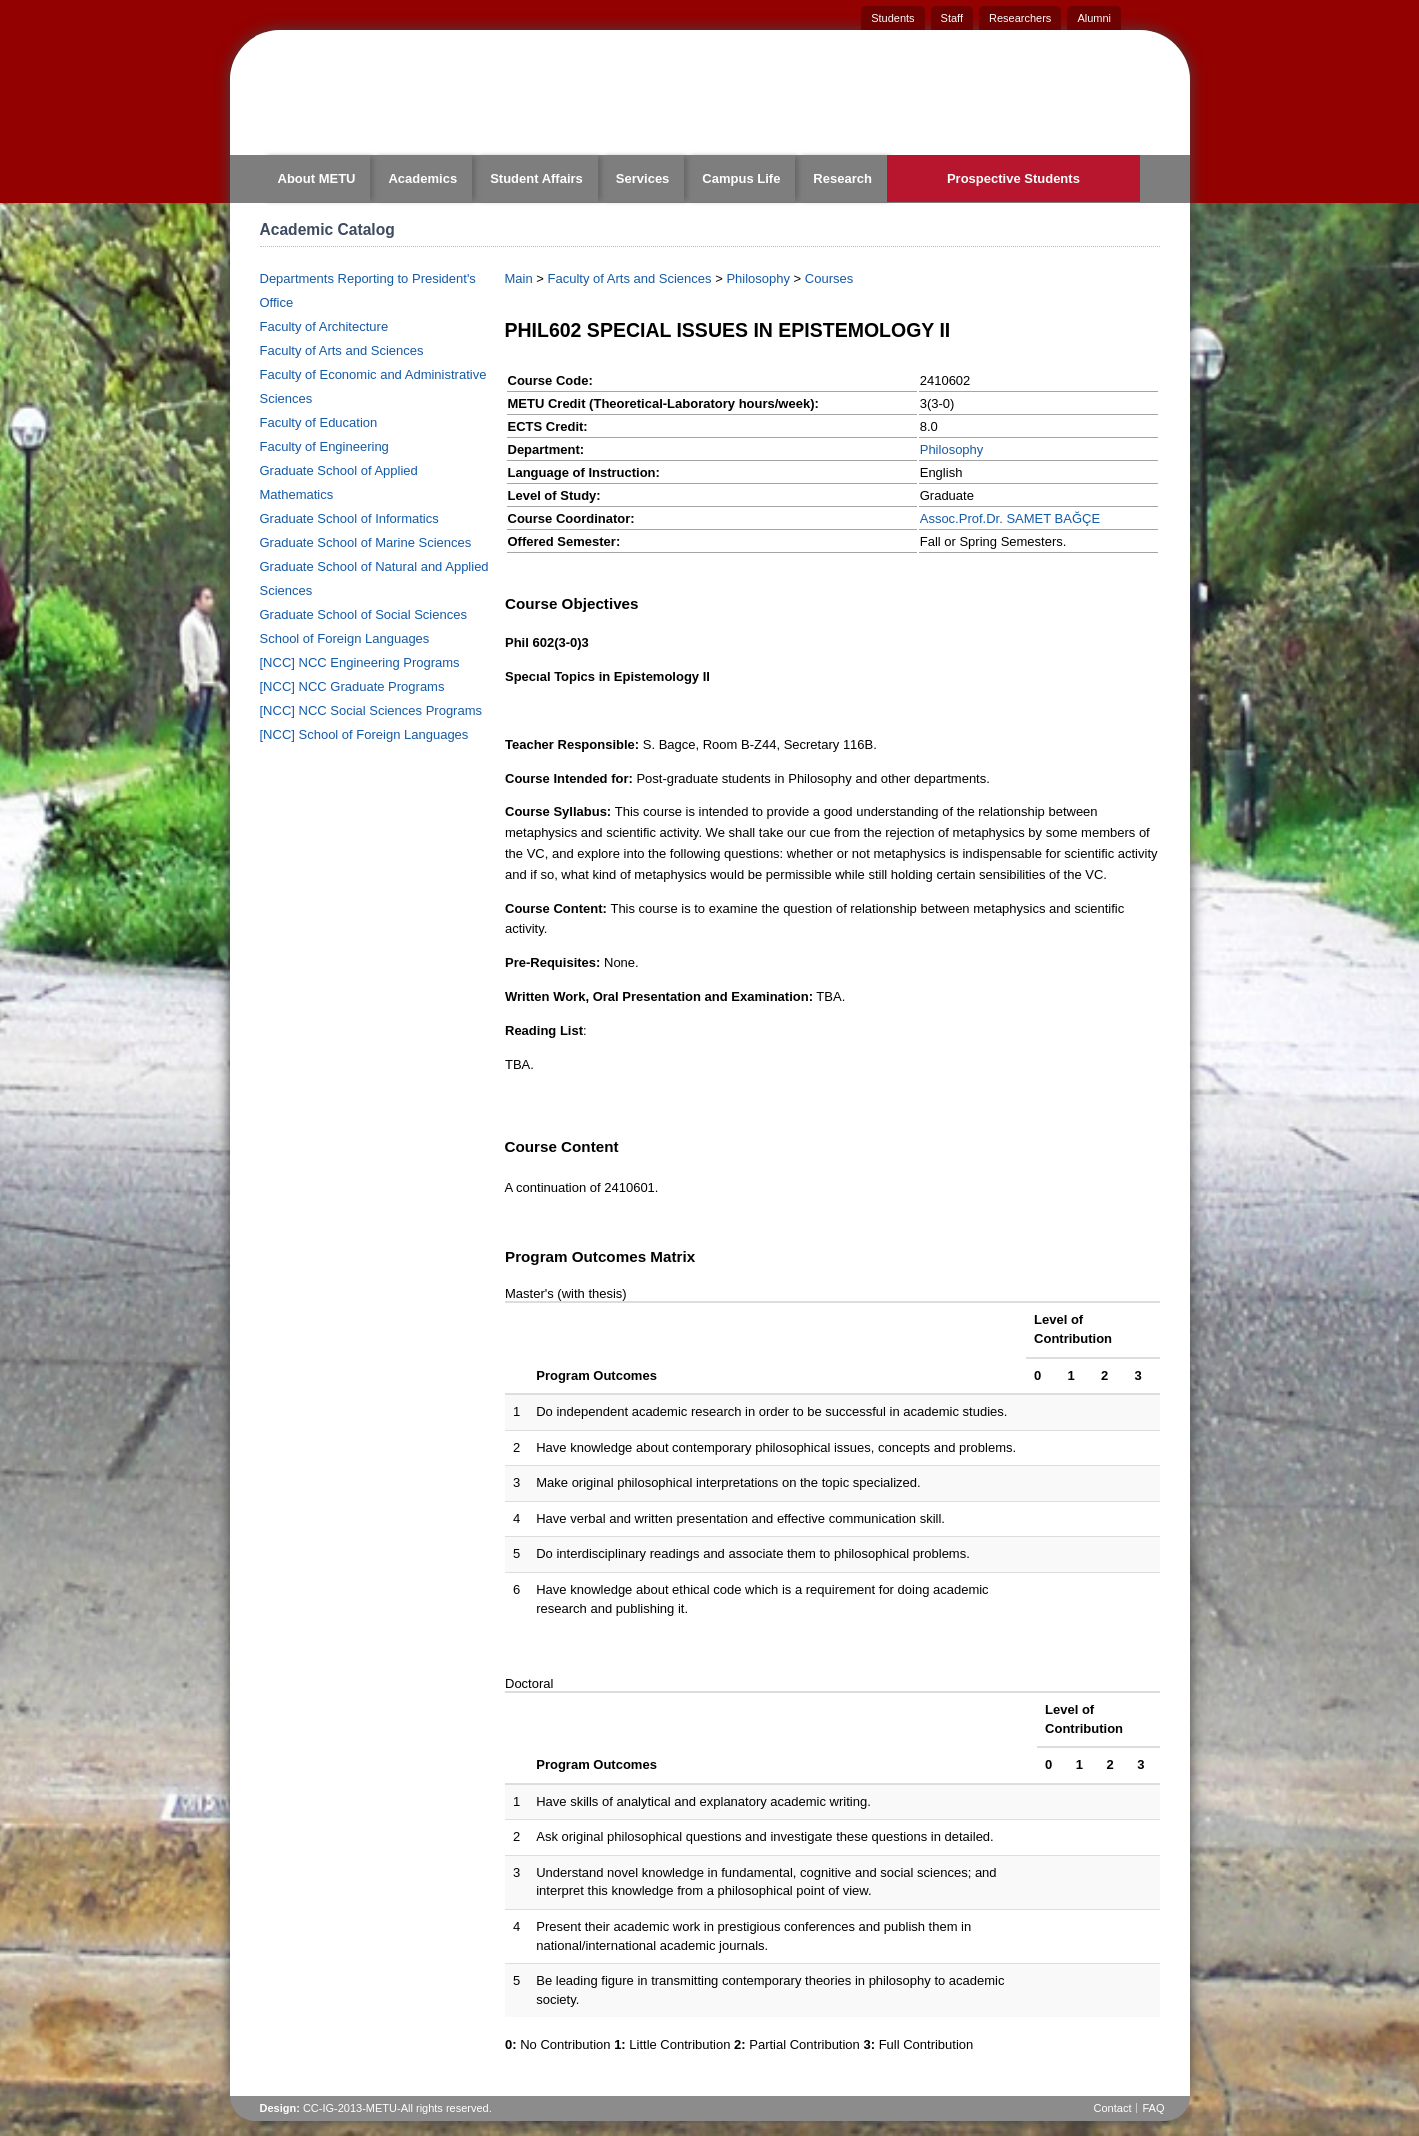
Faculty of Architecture (324, 326)
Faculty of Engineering (324, 446)
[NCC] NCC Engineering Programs (360, 662)
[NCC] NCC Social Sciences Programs (371, 710)
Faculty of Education (319, 422)
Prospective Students (1013, 178)
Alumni (1094, 18)
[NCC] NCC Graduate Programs (352, 686)
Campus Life (741, 178)
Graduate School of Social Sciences (363, 614)
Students (892, 18)
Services (643, 178)
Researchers (1020, 18)
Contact (1113, 2108)
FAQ (1153, 2108)
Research (842, 178)
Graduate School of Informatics (349, 518)
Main (519, 278)
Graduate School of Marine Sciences (366, 542)
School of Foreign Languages (345, 638)
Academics (422, 178)
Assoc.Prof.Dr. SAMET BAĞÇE (1010, 518)
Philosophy (758, 278)
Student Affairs (536, 178)
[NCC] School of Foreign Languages (364, 734)
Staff (952, 18)
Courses (829, 278)
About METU (317, 178)
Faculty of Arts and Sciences (342, 350)
